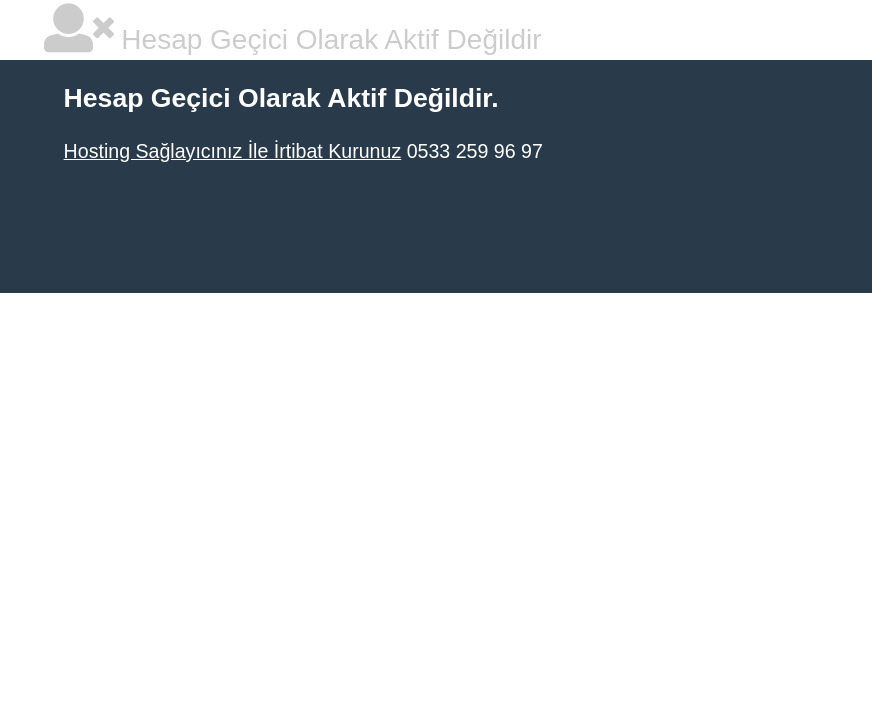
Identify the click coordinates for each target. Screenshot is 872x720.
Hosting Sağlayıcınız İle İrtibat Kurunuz (233, 151)
